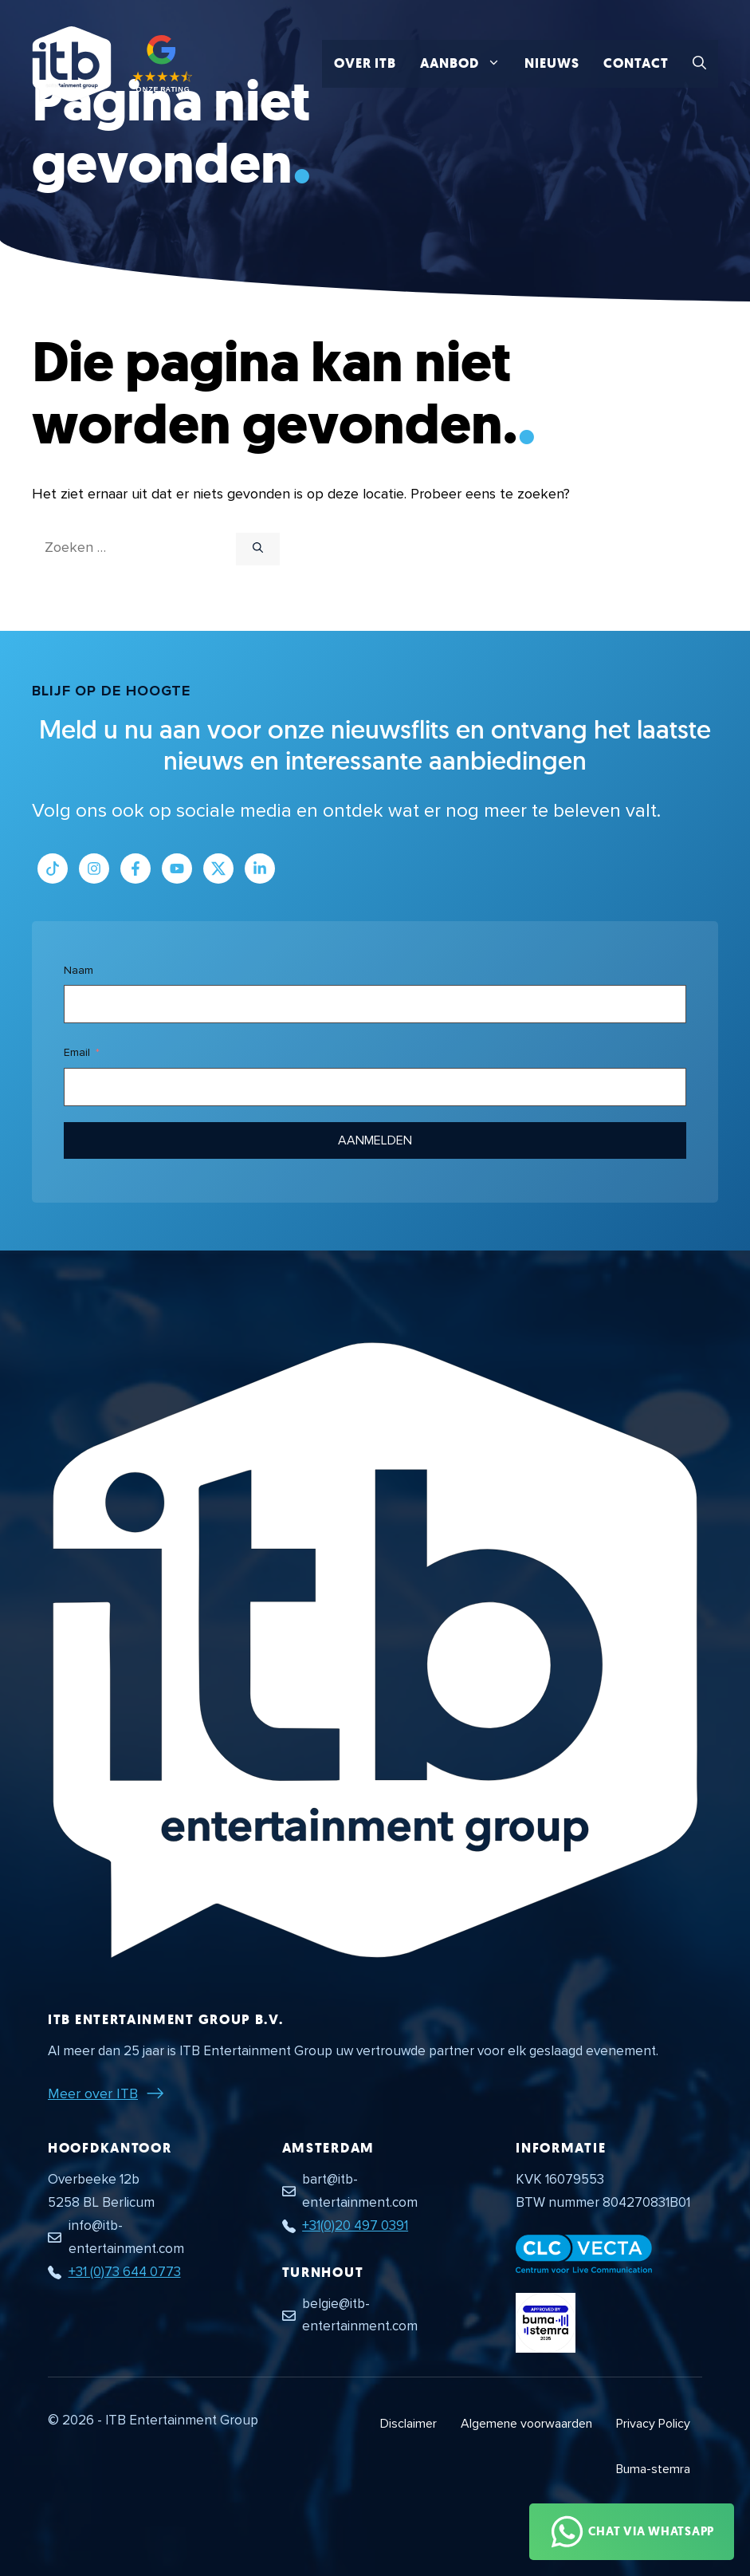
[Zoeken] (258, 549)
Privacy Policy (653, 2424)
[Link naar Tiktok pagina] (52, 868)
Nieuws (551, 63)
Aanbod (466, 64)
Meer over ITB (93, 2093)
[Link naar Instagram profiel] (94, 868)
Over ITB (365, 63)
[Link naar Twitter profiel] (218, 868)
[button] (699, 64)
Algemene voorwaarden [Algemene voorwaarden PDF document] (526, 2424)
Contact (636, 63)
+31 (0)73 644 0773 (125, 2271)
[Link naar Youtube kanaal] (177, 868)
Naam (78, 970)
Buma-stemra (653, 2469)
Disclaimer (408, 2424)
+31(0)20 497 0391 (355, 2225)
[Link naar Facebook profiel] (135, 868)
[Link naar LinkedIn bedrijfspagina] (260, 868)
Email (77, 1052)
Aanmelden (375, 1140)
